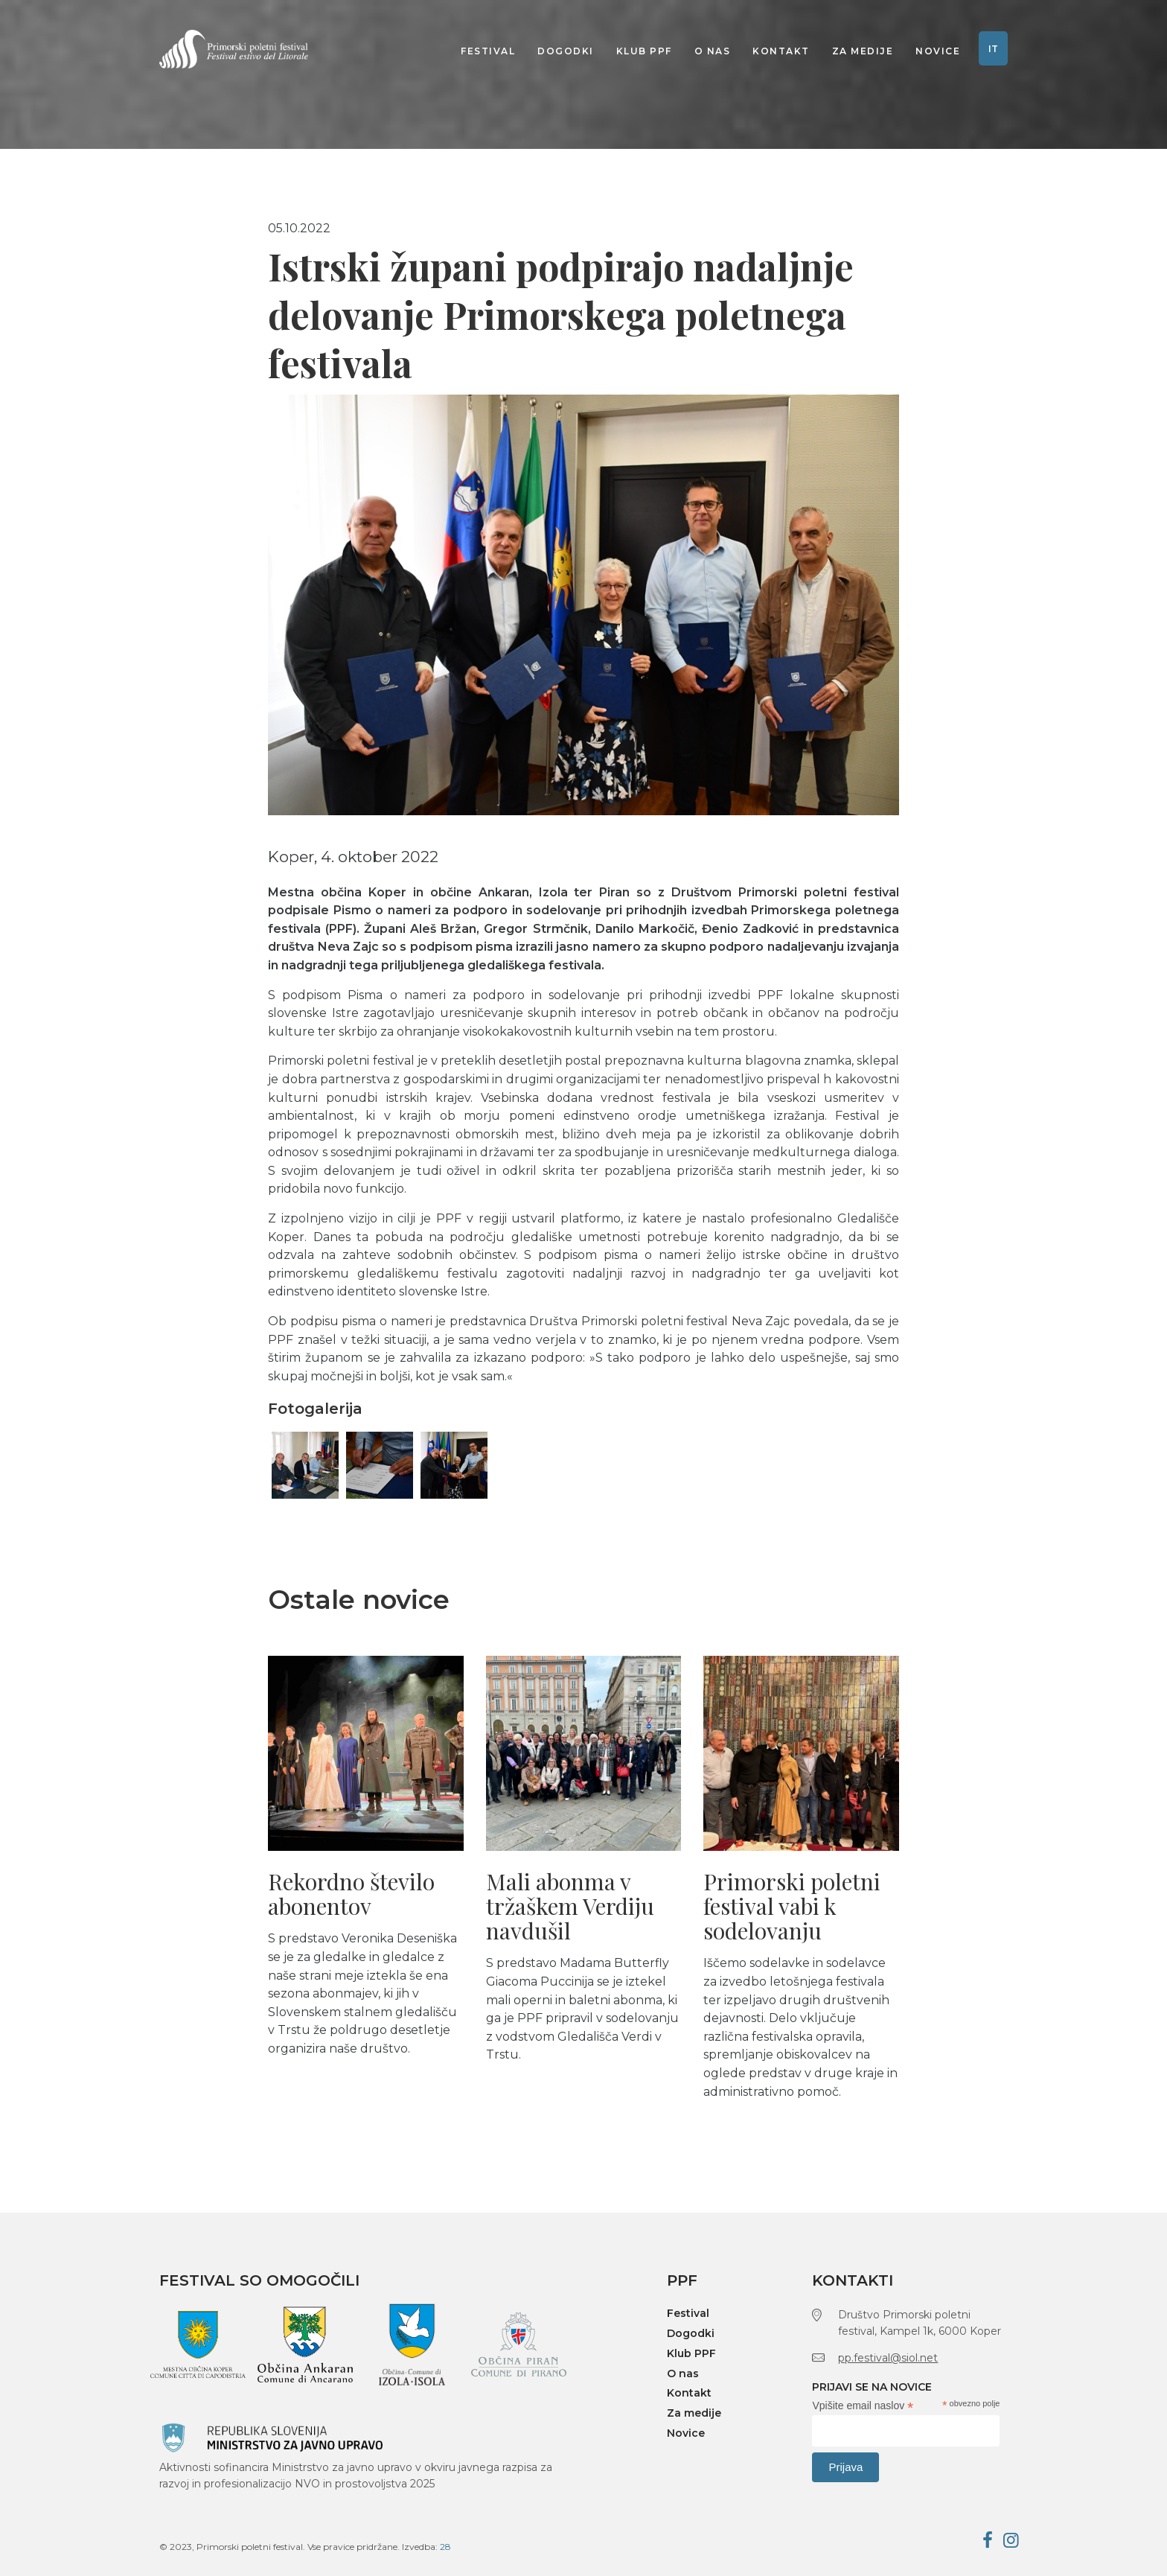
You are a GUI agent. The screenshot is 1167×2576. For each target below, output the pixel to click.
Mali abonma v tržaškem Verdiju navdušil (570, 1905)
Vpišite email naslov (862, 2406)
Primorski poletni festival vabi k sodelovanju (791, 1905)
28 (445, 2546)
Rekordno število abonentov (351, 1893)
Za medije (863, 51)
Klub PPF (644, 51)
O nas (712, 51)
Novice (937, 51)
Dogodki (565, 51)
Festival (488, 51)
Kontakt (781, 51)
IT (993, 48)
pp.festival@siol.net (888, 2358)
